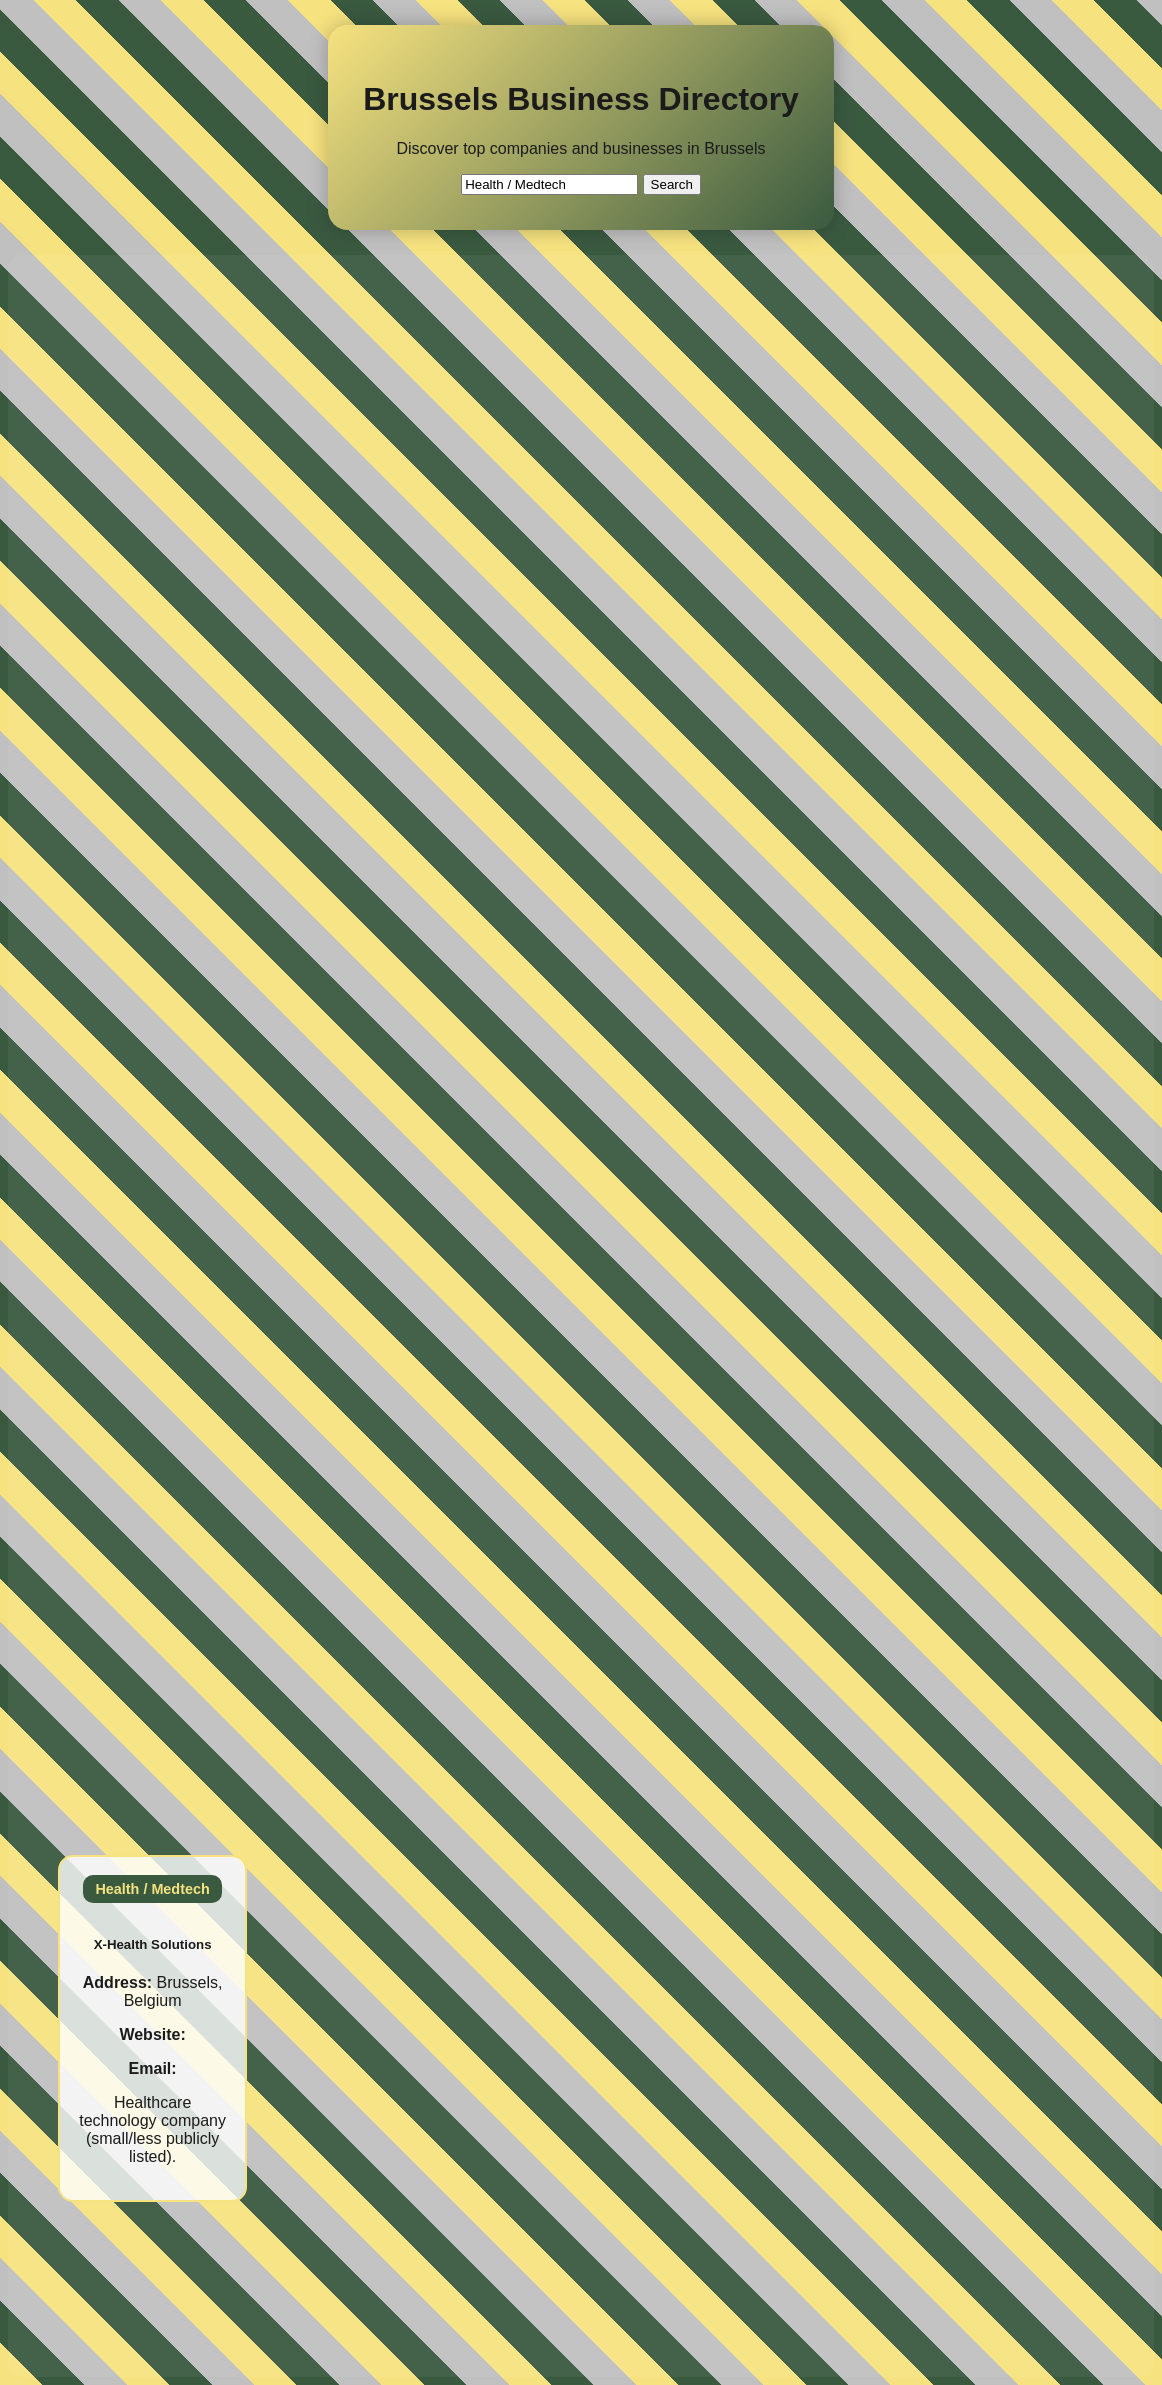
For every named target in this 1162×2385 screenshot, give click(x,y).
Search (672, 184)
